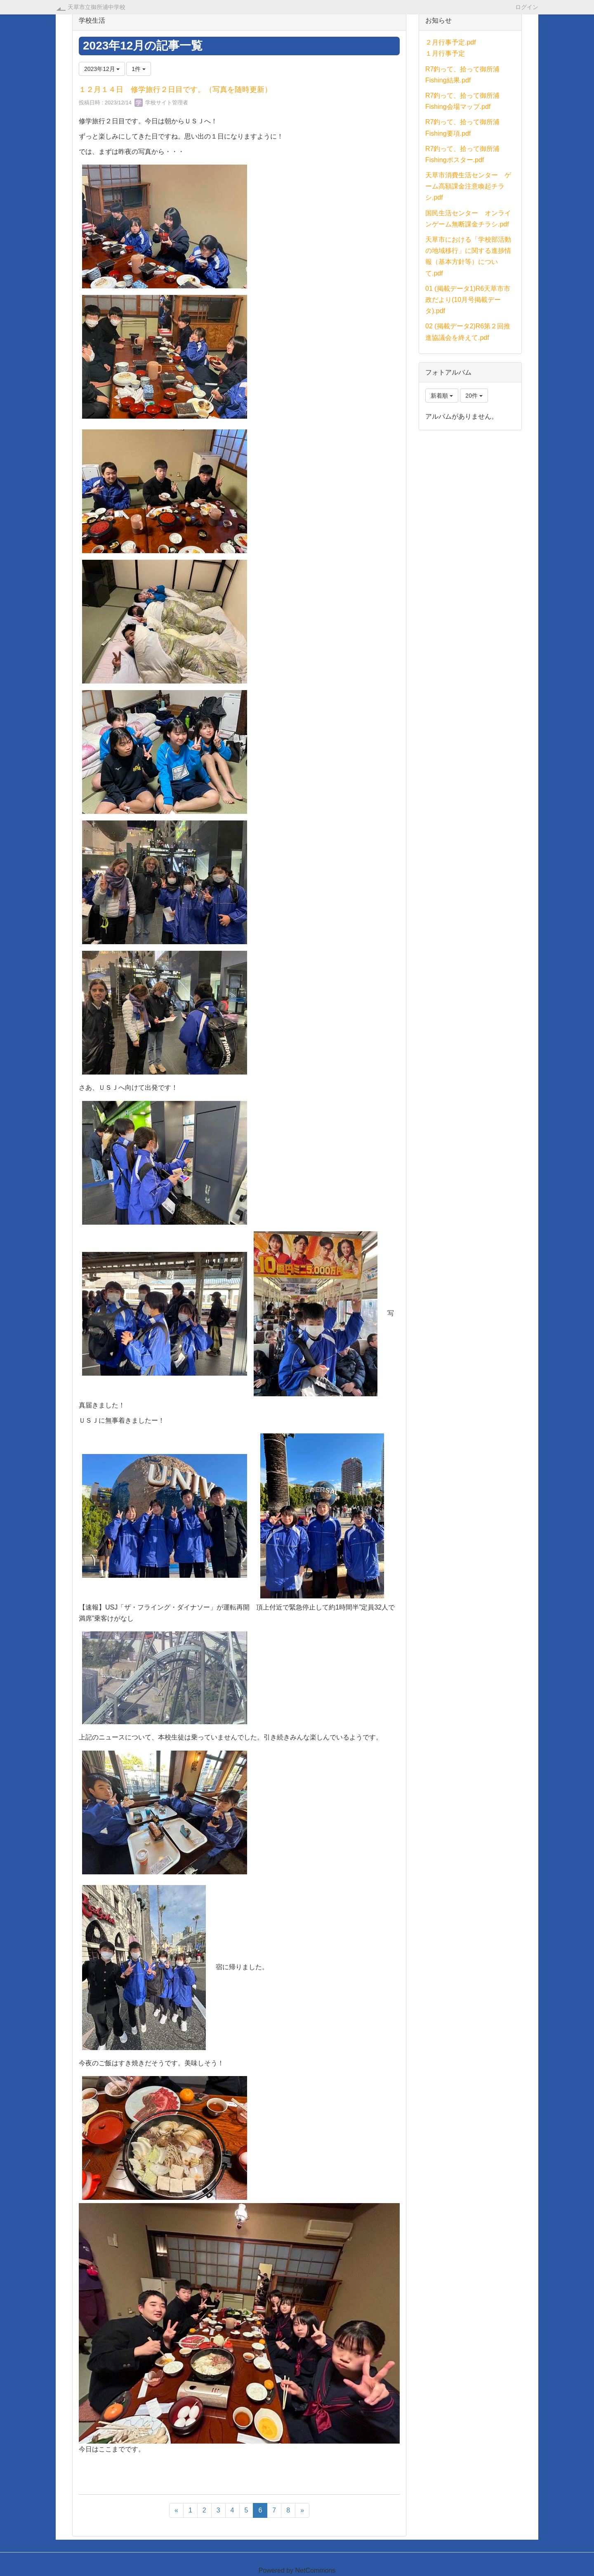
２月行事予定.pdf (450, 42)
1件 (139, 69)
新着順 (442, 395)
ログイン (526, 7)
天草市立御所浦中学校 (96, 7)
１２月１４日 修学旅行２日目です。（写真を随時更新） (175, 89)
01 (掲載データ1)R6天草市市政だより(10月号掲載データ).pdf (467, 299)
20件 (473, 395)
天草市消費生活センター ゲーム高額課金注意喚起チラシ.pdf (468, 186)
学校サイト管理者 (161, 102)
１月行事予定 (445, 53)
